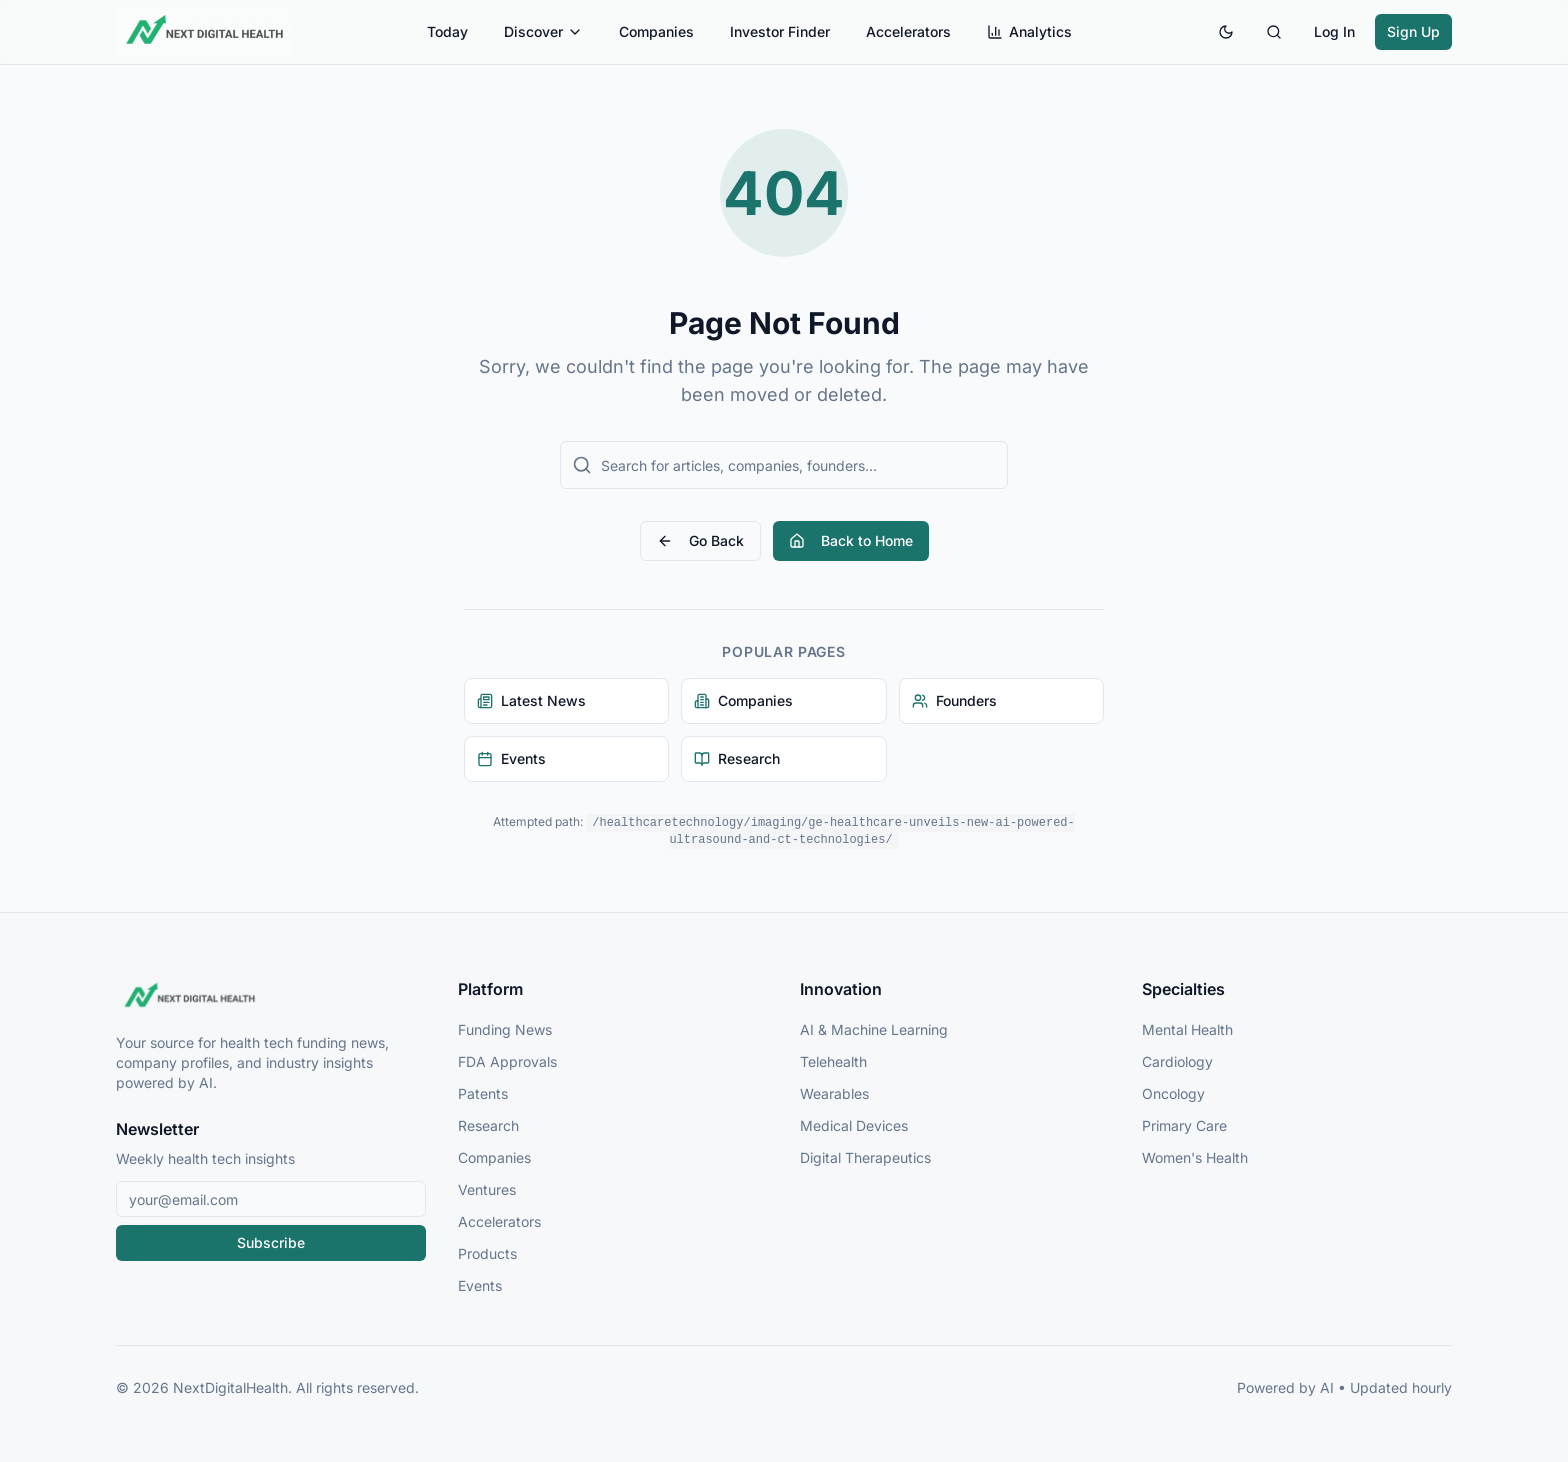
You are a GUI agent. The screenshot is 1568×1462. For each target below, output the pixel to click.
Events (480, 1285)
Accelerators (908, 31)
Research (488, 1125)
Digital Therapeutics (865, 1157)
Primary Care (1184, 1125)
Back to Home (851, 540)
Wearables (834, 1093)
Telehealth (833, 1061)
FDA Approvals (507, 1061)
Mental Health (1187, 1029)
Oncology (1173, 1093)
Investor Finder (780, 31)
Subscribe (271, 1242)
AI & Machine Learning (874, 1029)
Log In (1334, 31)
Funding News (505, 1029)
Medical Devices (854, 1125)
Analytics (1029, 31)
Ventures (487, 1189)
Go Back (700, 540)
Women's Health (1195, 1157)
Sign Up (1413, 31)
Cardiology (1177, 1061)
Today (447, 31)
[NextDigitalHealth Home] (271, 997)
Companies (656, 31)
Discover (543, 31)
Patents (483, 1093)
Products (487, 1253)
